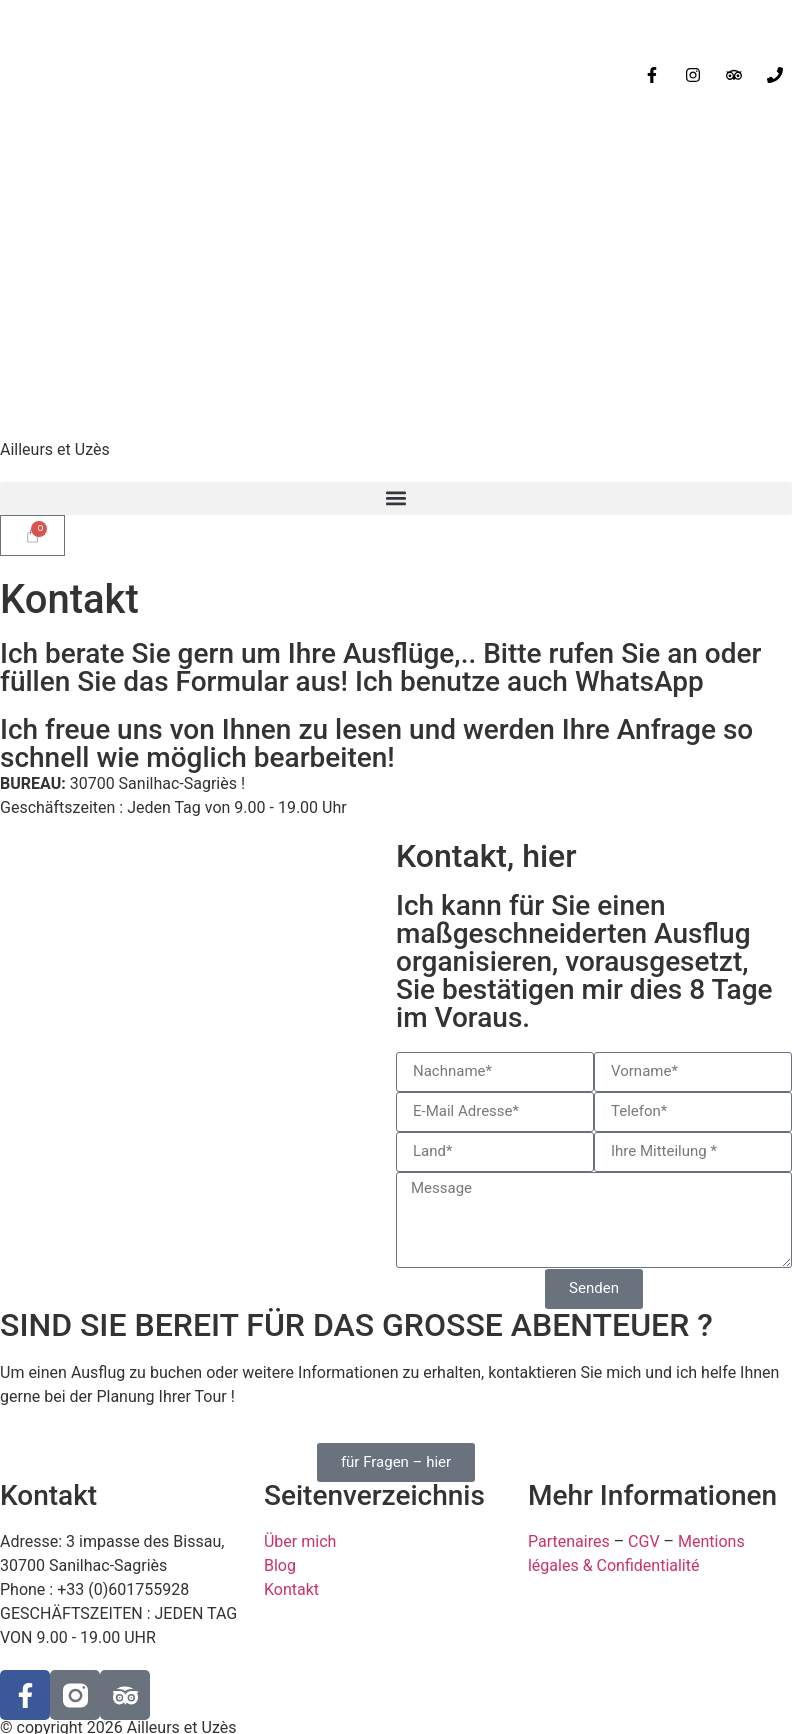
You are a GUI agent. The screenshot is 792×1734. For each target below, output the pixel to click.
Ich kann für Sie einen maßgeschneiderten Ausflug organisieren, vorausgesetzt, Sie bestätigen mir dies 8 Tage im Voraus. (584, 961)
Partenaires (569, 1541)
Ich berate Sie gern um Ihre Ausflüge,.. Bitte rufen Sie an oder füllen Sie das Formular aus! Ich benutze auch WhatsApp (380, 667)
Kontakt (291, 1589)
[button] (396, 498)
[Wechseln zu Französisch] (27, 45)
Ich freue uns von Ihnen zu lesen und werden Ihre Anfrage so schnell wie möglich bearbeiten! (376, 743)
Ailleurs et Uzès (55, 449)
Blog (280, 1565)
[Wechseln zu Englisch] (65, 45)
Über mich (300, 1541)
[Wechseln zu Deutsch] (103, 45)
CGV (644, 1541)
